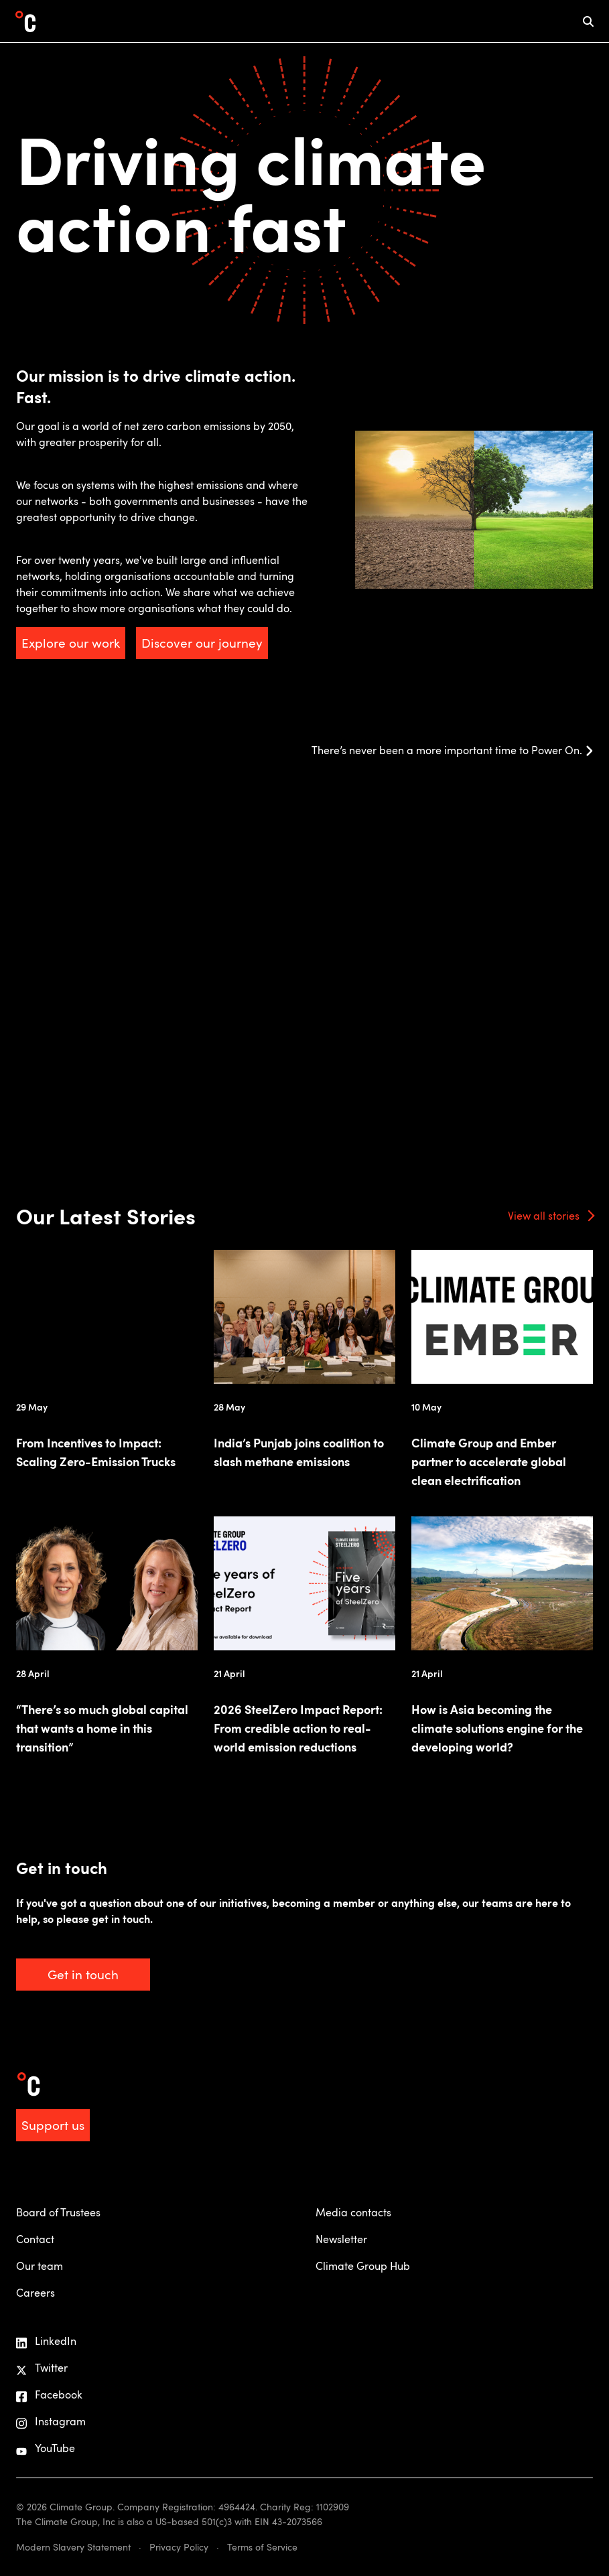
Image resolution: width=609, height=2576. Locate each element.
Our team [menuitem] (39, 2266)
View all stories (544, 1215)
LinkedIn (46, 2341)
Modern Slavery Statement (73, 2547)
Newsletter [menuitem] (341, 2239)
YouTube (45, 2448)
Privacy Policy (178, 2547)
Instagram (51, 2421)
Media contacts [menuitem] (353, 2212)
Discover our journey (202, 643)
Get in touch (83, 1974)
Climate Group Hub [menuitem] (363, 2266)
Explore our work (70, 643)
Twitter (42, 2368)
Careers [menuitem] (35, 2292)
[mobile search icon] (588, 21)
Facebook (49, 2395)
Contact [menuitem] (35, 2239)
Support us (52, 2125)
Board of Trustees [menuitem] (58, 2212)
